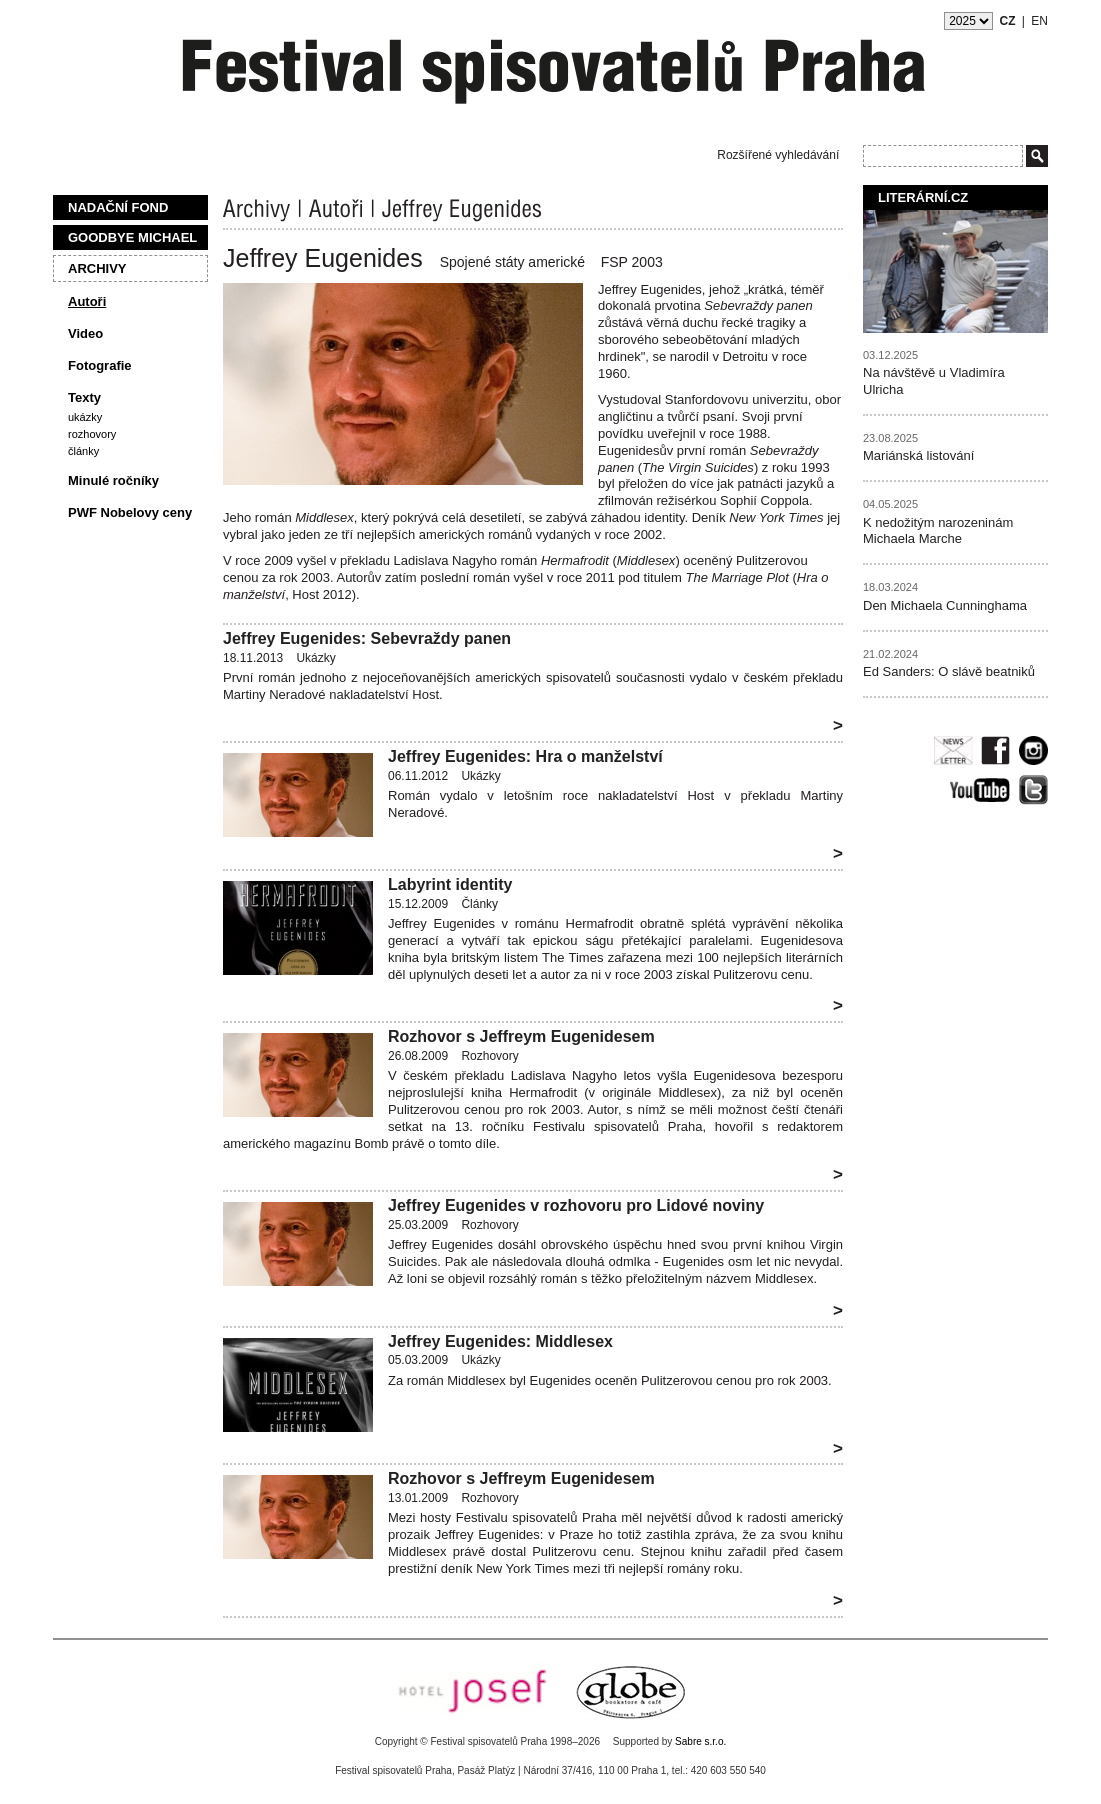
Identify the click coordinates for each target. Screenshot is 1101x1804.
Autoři (87, 301)
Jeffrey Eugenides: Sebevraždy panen (367, 638)
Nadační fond (118, 207)
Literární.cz (923, 197)
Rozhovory (92, 434)
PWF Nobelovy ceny (130, 512)
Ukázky (85, 417)
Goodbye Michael (132, 237)
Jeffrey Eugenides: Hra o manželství (525, 756)
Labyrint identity (450, 884)
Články (83, 451)
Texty (84, 397)
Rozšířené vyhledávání (778, 155)
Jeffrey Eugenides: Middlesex (500, 1341)
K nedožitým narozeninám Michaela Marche (938, 531)
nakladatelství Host (384, 694)
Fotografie (100, 365)
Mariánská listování (918, 455)
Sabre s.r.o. (700, 1741)
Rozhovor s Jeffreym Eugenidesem (521, 1036)
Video (85, 333)
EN (1039, 21)
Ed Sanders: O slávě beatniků (949, 671)
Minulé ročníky (113, 480)
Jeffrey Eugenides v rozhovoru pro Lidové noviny (576, 1205)
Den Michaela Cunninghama (945, 605)
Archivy (97, 268)
